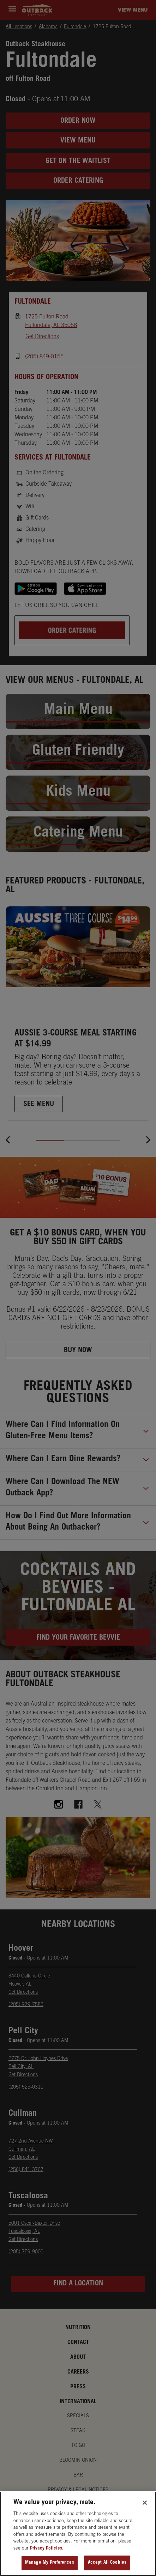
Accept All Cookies (107, 2564)
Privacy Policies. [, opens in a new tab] (47, 2549)
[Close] (144, 2503)
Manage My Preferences (49, 2564)
